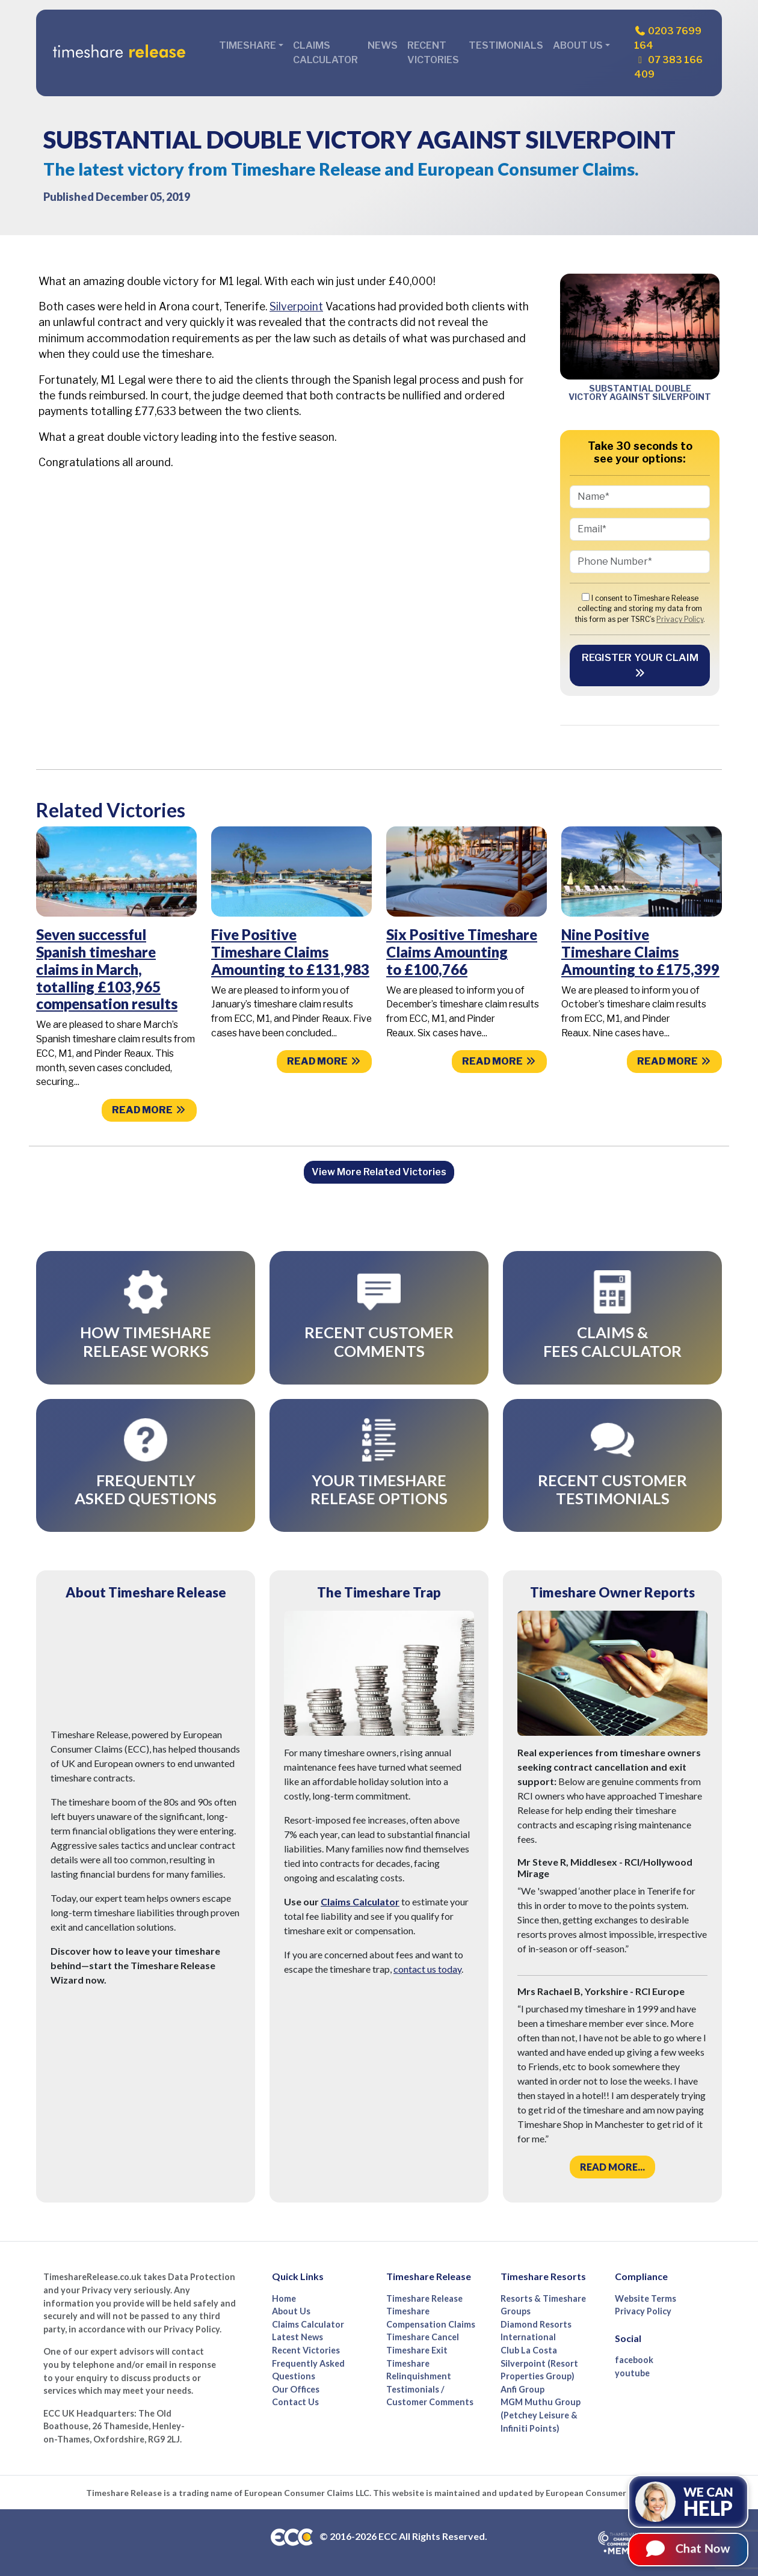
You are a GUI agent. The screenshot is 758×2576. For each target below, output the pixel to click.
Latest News (297, 2337)
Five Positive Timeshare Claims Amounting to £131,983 (290, 952)
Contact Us (295, 2402)
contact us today (427, 1969)
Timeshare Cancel (422, 2337)
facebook (634, 2360)
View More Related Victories (379, 1172)
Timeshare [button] (247, 45)
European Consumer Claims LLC (306, 2493)
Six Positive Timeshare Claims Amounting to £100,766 (461, 952)
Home (284, 2298)
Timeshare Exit (417, 2350)
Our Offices (295, 2389)
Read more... (612, 2166)
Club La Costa (529, 2350)
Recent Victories (433, 53)
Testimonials (506, 45)
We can (715, 2502)
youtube (632, 2373)
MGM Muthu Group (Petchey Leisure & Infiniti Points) (541, 2415)
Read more (149, 1110)
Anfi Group (522, 2389)
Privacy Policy (679, 619)
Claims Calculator (325, 53)
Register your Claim (640, 664)
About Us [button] (578, 45)
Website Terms (645, 2298)
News (383, 45)
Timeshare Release (424, 2298)
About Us (291, 2311)
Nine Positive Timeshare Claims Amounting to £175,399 (640, 952)
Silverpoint (296, 306)
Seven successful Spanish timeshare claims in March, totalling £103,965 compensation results (106, 969)
